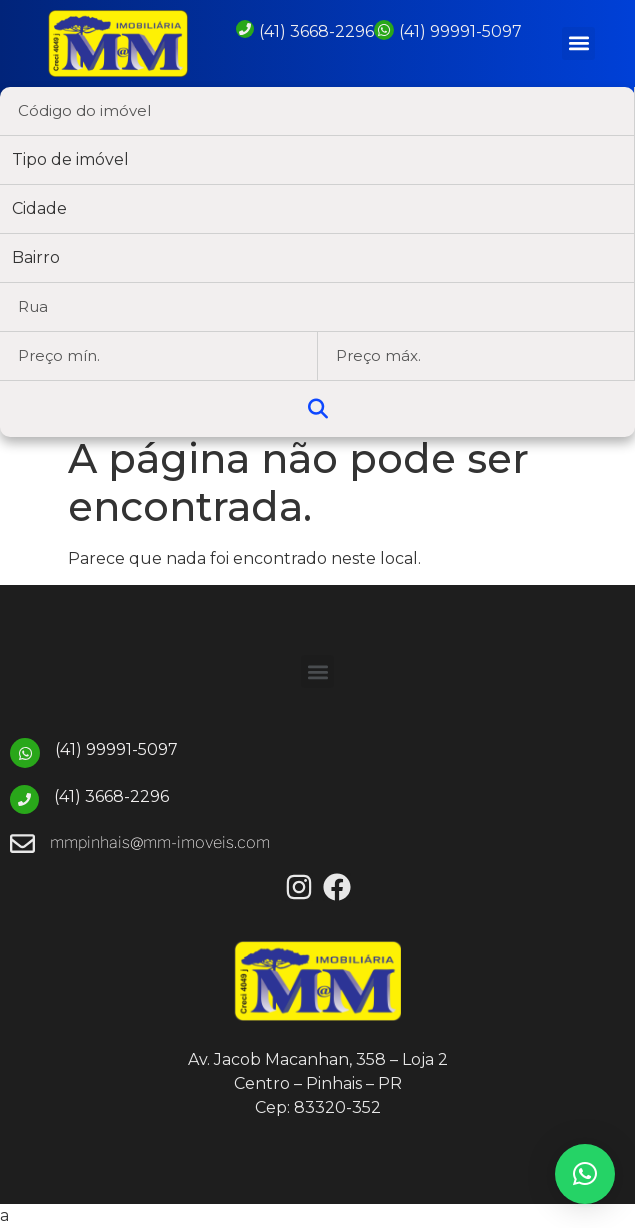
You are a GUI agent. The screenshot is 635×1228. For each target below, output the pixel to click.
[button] (578, 43)
